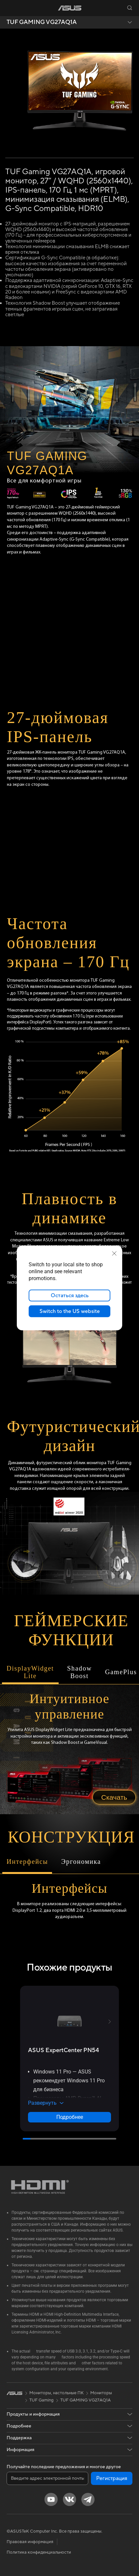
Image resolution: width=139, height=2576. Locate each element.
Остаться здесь (70, 1295)
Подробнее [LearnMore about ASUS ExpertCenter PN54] (69, 2117)
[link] (69, 8)
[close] (114, 1253)
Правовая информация (30, 2541)
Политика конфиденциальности (39, 2552)
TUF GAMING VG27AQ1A (42, 22)
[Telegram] (88, 2499)
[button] (10, 8)
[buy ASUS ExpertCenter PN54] (63, 2050)
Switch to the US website (70, 1311)
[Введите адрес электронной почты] (47, 2478)
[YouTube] (51, 2499)
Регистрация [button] (111, 2478)
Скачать (114, 1797)
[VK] (69, 2499)
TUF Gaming (41, 2400)
